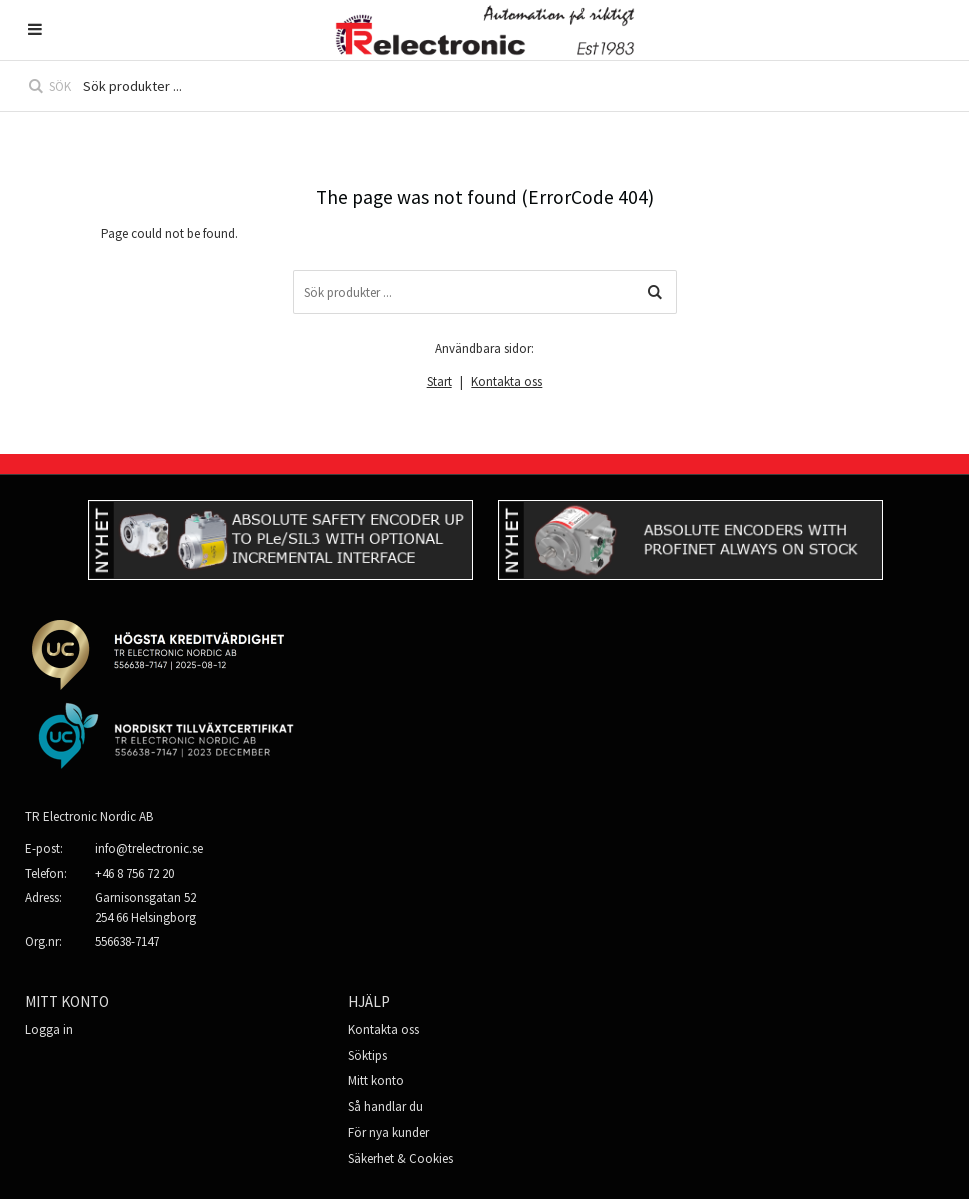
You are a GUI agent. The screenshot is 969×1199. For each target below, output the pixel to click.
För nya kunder (388, 1132)
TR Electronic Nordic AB (89, 816)
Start (439, 381)
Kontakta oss (506, 381)
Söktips (367, 1055)
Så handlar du (385, 1106)
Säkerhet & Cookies (400, 1158)
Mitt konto (376, 1080)
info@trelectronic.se (149, 848)
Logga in (49, 1029)
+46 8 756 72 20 (134, 873)
